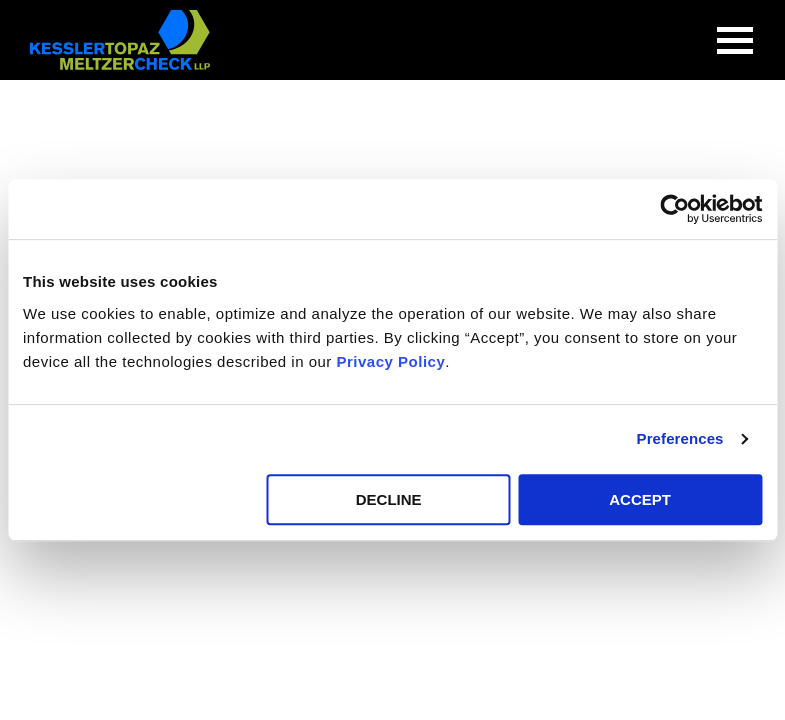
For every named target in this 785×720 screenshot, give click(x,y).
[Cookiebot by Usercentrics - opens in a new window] (674, 209)
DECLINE (389, 499)
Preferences (680, 438)
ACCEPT (640, 499)
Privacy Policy (391, 361)
